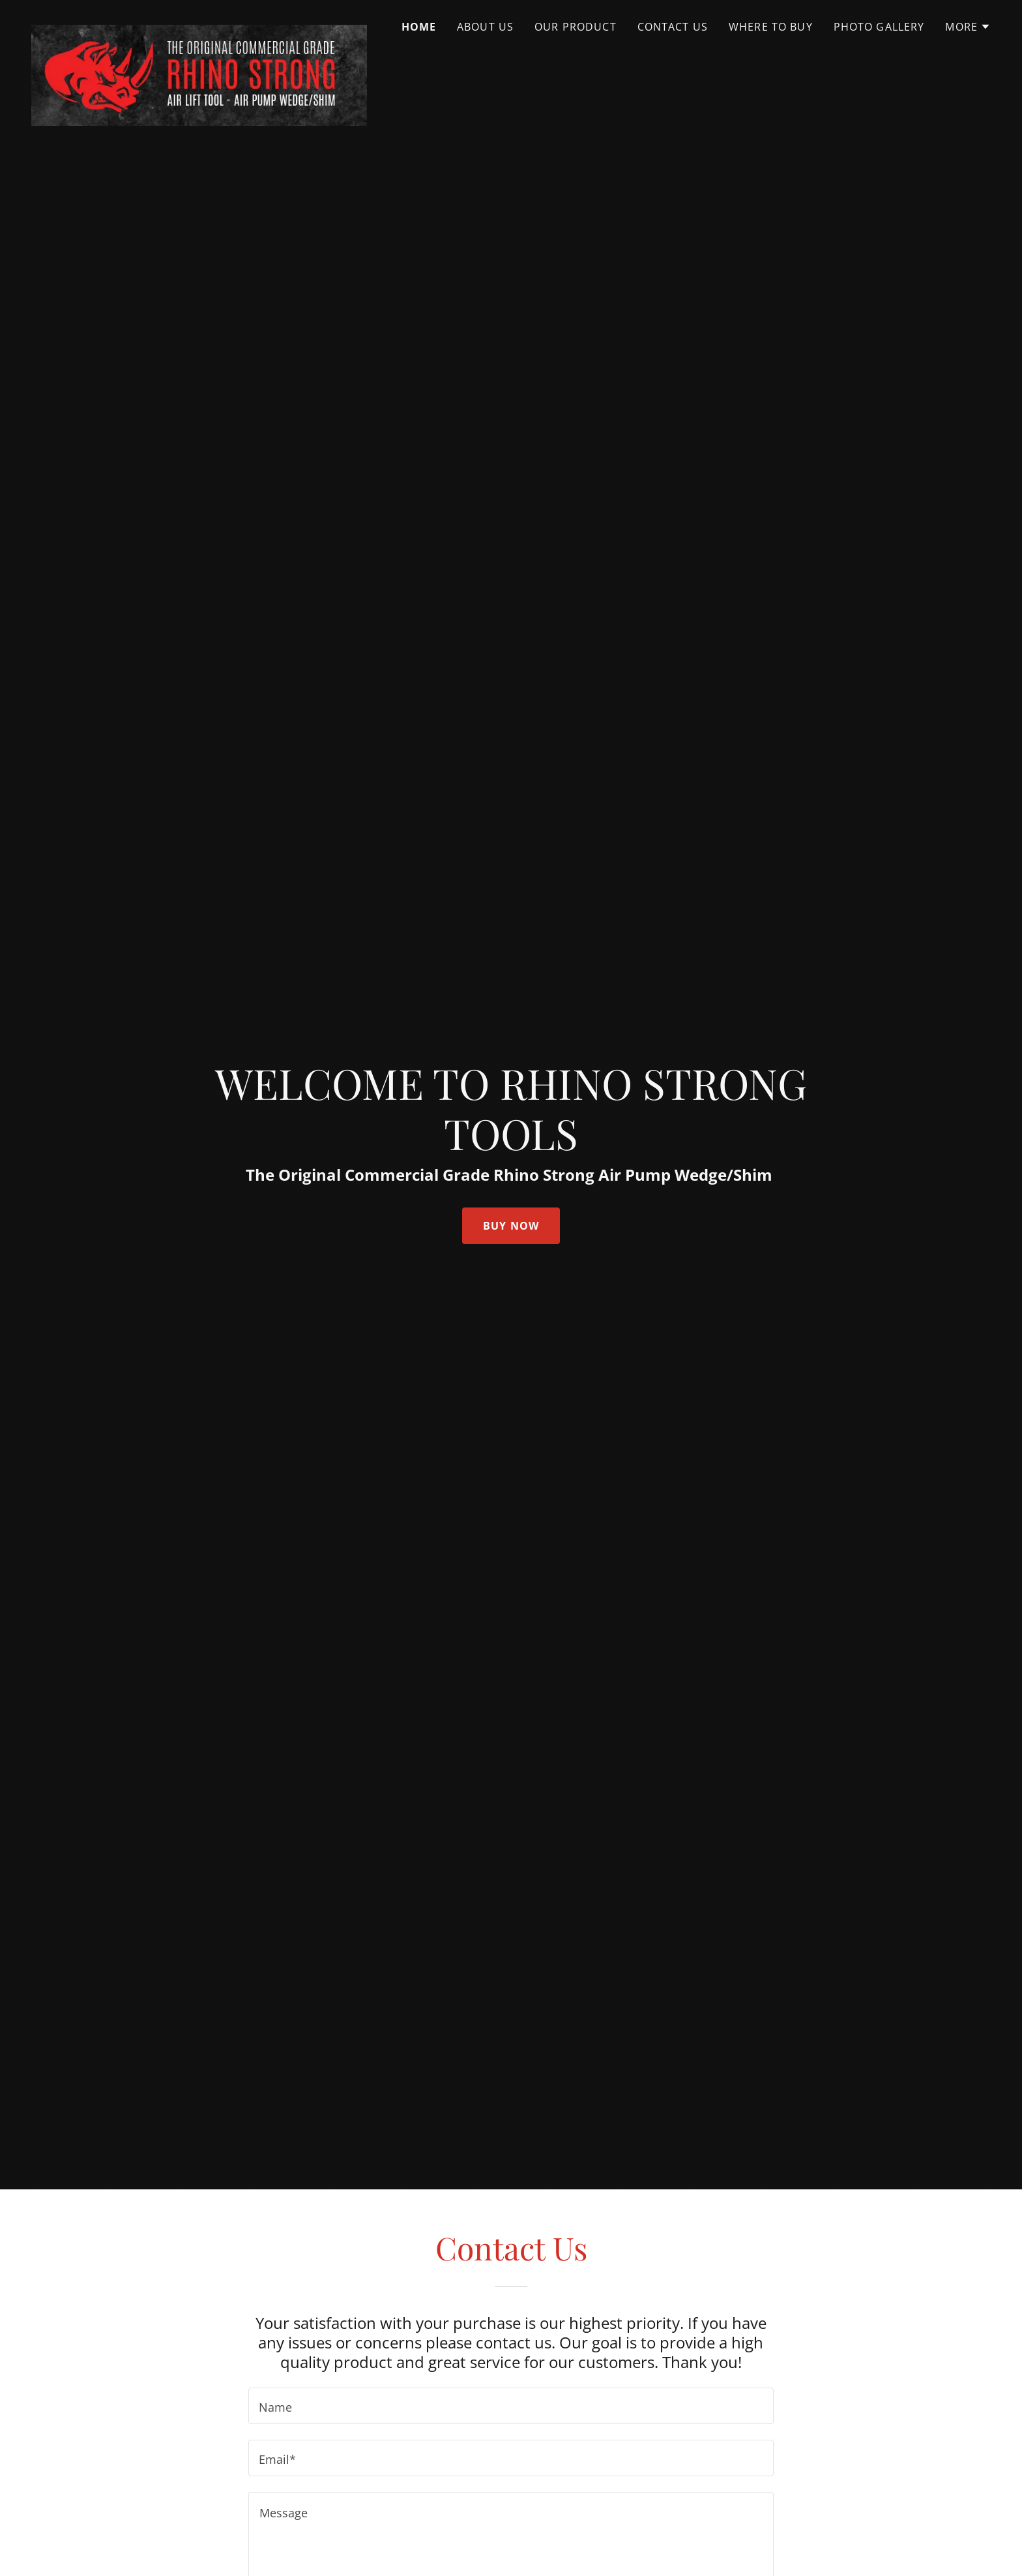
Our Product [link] (575, 27)
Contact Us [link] (672, 27)
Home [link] (419, 27)
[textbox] (510, 2406)
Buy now (511, 1226)
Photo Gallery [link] (879, 27)
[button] (968, 27)
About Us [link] (485, 27)
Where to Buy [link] (771, 27)
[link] (199, 23)
